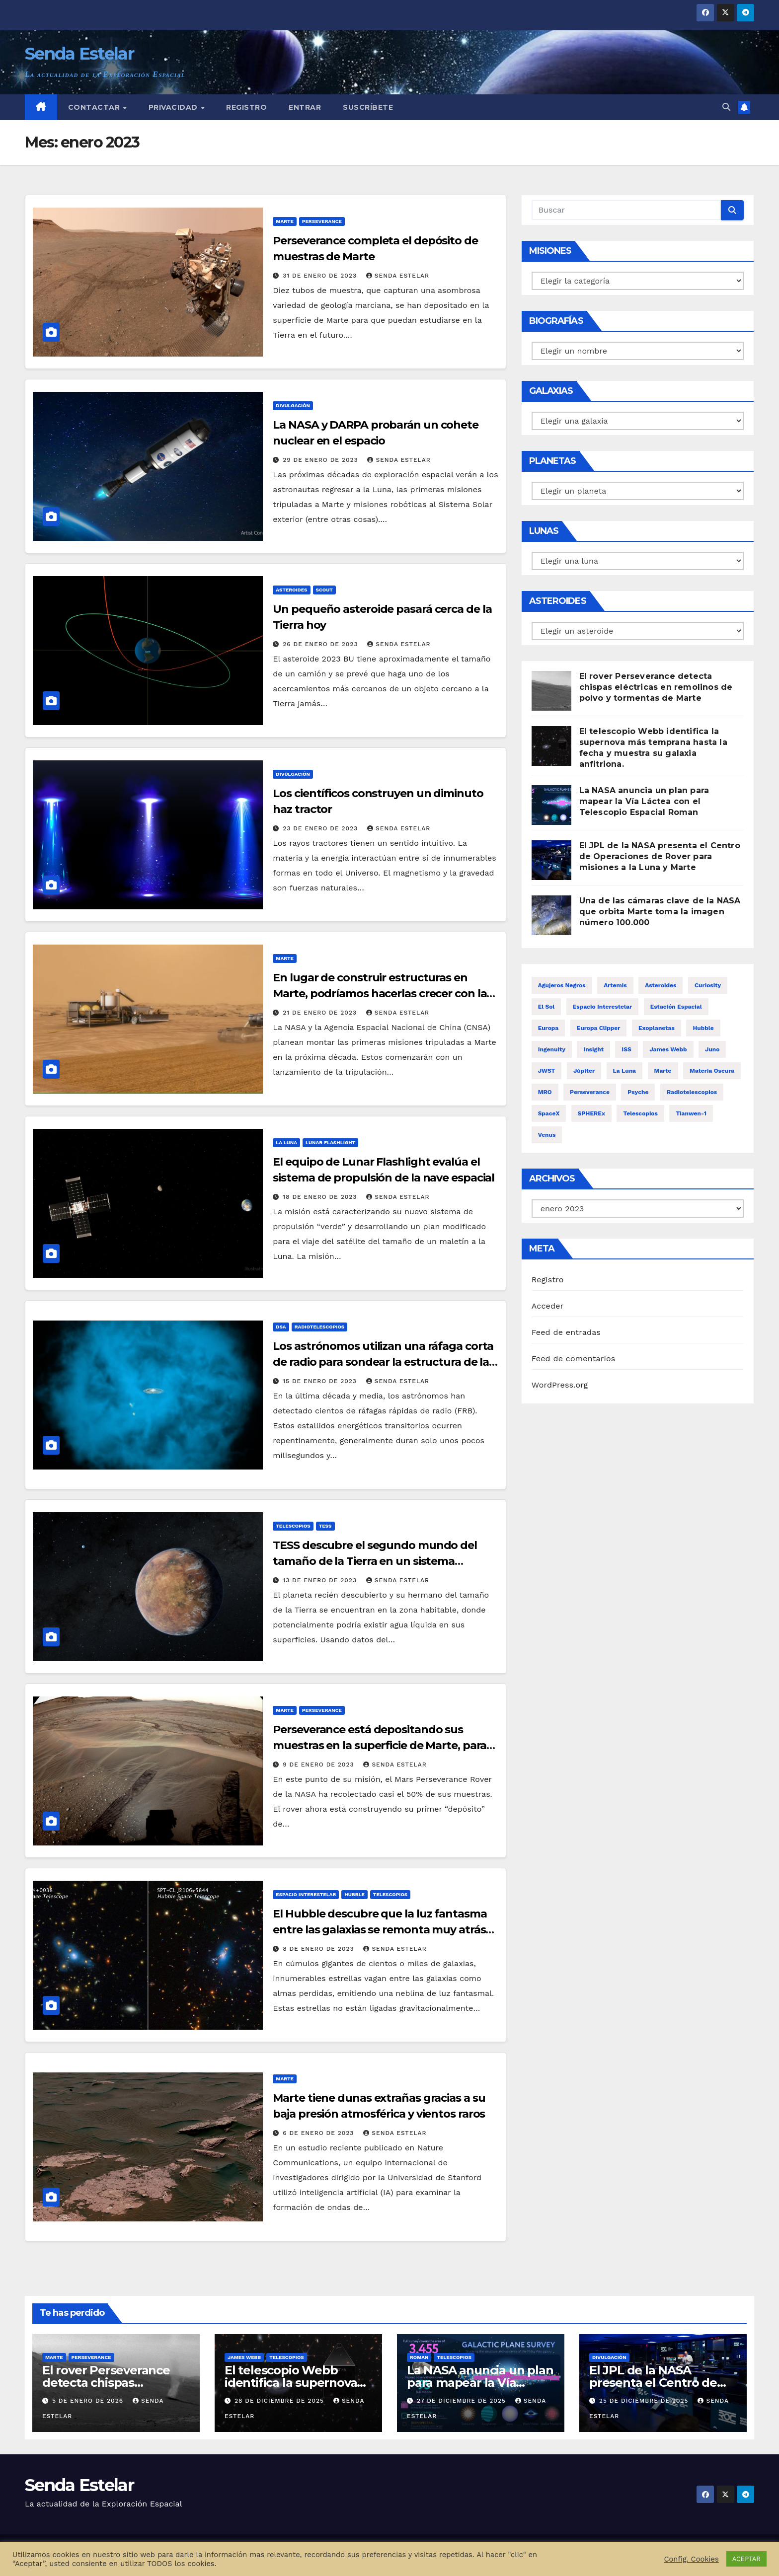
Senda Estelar (79, 53)
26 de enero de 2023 (321, 644)
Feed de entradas (566, 1332)
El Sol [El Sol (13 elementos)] (546, 1006)
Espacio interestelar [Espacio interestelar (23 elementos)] (602, 1006)
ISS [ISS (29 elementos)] (626, 1049)
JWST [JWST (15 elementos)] (546, 1070)
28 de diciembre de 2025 (280, 2400)
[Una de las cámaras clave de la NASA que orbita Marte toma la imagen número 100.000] (551, 915)
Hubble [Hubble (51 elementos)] (703, 1028)
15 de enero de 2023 (321, 1381)
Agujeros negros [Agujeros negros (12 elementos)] (562, 985)
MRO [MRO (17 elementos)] (545, 1092)
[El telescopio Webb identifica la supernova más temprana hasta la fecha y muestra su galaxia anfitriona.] (551, 746)
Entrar (305, 107)
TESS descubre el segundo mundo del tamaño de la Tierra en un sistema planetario (375, 1561)
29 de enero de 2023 (321, 459)
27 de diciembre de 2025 (462, 2400)
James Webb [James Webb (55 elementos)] (668, 1049)
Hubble (354, 1894)
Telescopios (293, 1526)
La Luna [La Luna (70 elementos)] (624, 1070)
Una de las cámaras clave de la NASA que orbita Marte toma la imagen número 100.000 (660, 911)
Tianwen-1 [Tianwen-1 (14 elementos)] (691, 1113)
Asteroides (291, 589)
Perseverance (322, 221)
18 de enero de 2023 (321, 1196)
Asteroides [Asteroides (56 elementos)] (660, 985)
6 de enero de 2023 (319, 2133)
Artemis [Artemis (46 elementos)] (615, 985)
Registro (246, 107)
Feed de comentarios (574, 1358)
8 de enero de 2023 (319, 1948)
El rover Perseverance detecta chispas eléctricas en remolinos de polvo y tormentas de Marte (656, 687)
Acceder (548, 1306)
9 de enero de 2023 (319, 1764)
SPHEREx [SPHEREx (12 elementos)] (591, 1113)
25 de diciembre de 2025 (645, 2400)
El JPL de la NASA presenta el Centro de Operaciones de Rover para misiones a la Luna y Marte (659, 856)
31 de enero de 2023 (321, 275)
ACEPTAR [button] (746, 2559)
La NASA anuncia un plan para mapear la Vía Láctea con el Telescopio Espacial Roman (644, 801)
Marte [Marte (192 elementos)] (663, 1070)
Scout (324, 589)
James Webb (244, 2357)
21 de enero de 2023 (321, 1012)
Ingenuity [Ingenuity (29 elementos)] (551, 1049)
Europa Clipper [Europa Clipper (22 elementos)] (599, 1028)
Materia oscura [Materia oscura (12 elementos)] (712, 1070)
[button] (726, 107)
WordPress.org (560, 1385)
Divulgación (293, 405)
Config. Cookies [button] (691, 2559)
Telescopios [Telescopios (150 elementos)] (640, 1113)
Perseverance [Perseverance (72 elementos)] (590, 1092)
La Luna (286, 1142)
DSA (281, 1326)
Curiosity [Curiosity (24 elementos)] (708, 985)
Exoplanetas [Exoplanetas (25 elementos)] (656, 1028)
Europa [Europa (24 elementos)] (548, 1028)
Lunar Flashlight (330, 1142)
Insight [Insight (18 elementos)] (593, 1049)
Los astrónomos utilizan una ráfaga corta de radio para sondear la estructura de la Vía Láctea (383, 1362)
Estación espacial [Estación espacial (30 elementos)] (676, 1006)
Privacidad (174, 107)
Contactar (95, 107)
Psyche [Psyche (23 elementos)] (637, 1092)
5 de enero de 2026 (89, 2400)
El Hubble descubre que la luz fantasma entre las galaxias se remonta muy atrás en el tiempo (379, 1929)
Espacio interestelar (306, 1894)
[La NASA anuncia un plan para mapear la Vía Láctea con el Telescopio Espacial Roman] (551, 805)
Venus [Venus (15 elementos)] (547, 1134)
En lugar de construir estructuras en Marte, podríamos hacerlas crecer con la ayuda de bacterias (379, 993)
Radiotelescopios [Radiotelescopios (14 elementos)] (692, 1092)
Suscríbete (368, 107)
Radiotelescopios (320, 1326)
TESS (325, 1526)
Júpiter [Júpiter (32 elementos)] (584, 1070)
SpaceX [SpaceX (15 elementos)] (549, 1113)
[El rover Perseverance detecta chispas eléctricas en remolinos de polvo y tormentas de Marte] (551, 691)
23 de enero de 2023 (321, 828)
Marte (285, 221)
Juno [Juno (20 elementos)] (712, 1049)
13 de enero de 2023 (321, 1580)
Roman (419, 2357)
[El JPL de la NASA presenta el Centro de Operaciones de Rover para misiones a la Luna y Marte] (551, 860)
